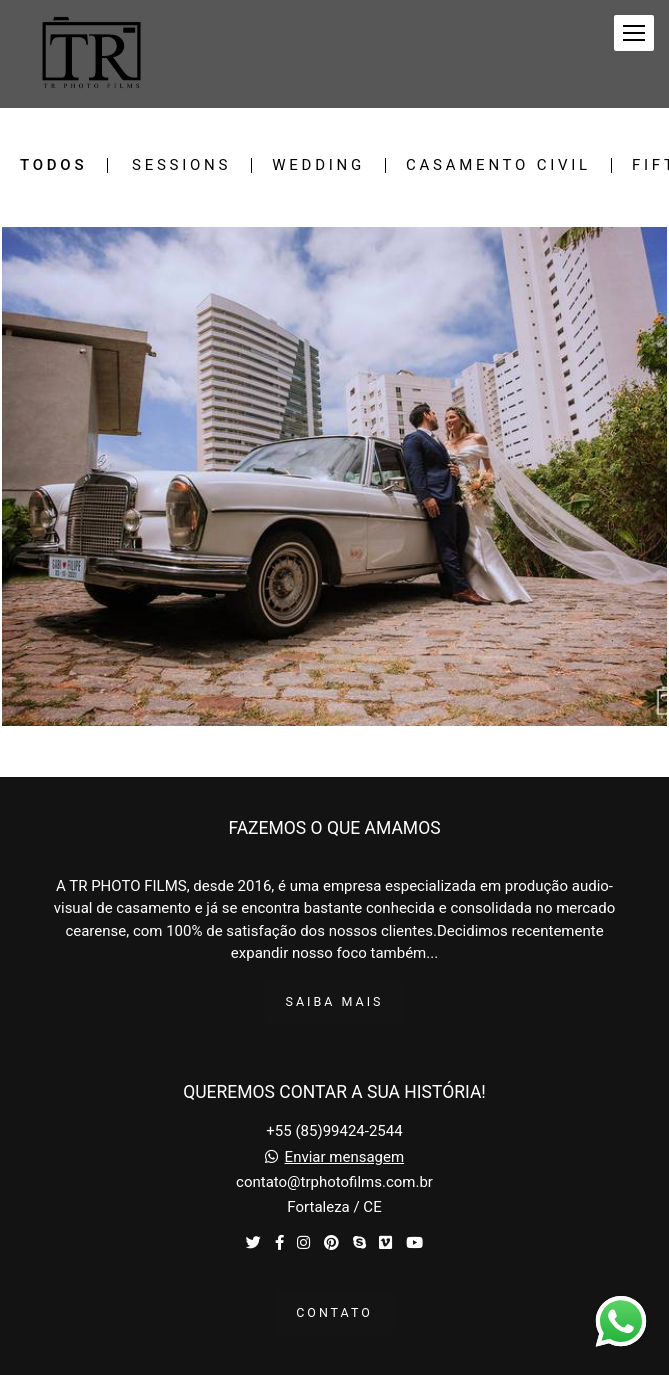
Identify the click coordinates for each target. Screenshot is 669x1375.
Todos (53, 165)
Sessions (181, 165)
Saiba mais (335, 1001)
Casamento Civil (498, 165)
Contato (334, 1312)
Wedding (318, 165)
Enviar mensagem (345, 1157)
